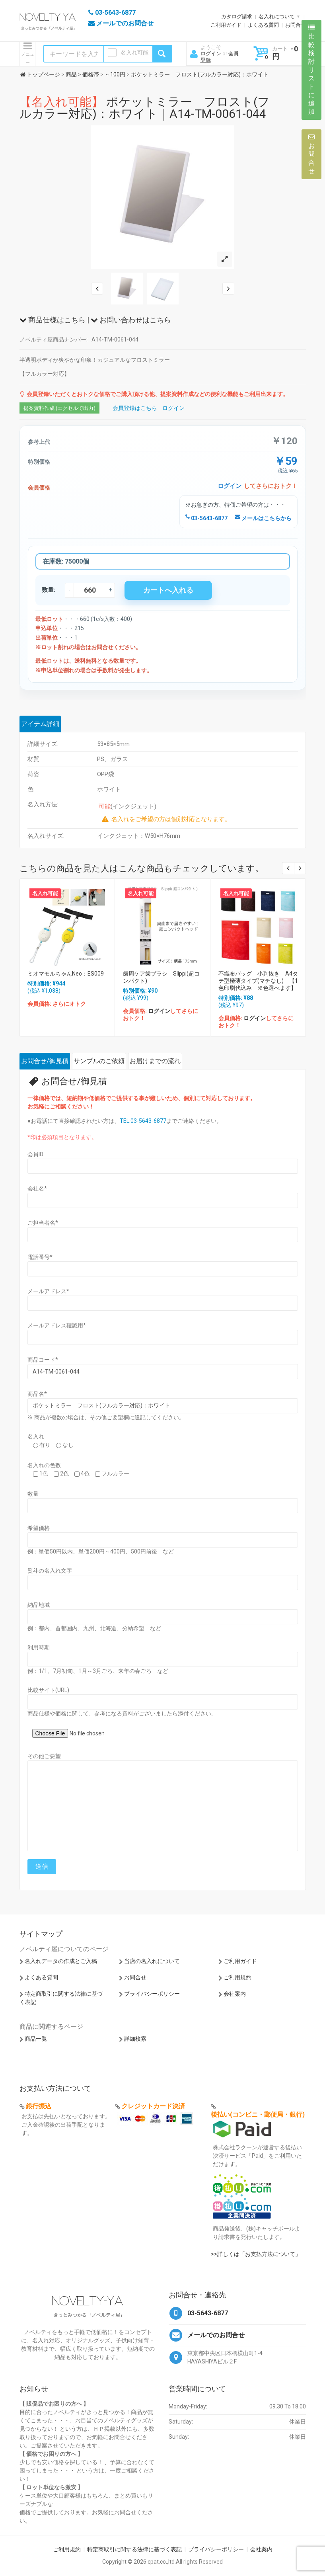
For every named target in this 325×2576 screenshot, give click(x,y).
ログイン (210, 54)
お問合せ (295, 25)
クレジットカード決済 (153, 2106)
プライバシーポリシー (152, 1994)
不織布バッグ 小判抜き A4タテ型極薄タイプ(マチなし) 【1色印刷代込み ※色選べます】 (258, 980)
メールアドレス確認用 (56, 1325)
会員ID (35, 1154)
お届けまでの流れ (155, 1061)
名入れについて (277, 17)
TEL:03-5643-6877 (143, 1121)
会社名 (37, 1188)
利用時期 (38, 1647)
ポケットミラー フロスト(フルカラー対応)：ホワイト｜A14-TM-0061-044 (144, 108)
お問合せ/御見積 (44, 1061)
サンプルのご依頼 (99, 1061)
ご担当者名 (42, 1223)
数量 (33, 1494)
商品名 (37, 1394)
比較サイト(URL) (48, 1690)
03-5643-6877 (206, 518)
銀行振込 (38, 2106)
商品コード (42, 1359)
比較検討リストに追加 (311, 69)
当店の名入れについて (152, 1961)
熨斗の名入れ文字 (49, 1570)
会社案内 (235, 1994)
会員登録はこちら (135, 408)
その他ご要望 (44, 1756)
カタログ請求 (236, 17)
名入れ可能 (134, 52)
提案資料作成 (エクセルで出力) (59, 408)
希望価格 (38, 1528)
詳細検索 (135, 2038)
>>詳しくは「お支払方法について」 (256, 2254)
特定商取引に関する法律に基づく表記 (134, 2549)
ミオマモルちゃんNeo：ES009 (65, 973)
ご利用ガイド (225, 25)
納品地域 (38, 1605)
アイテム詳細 (40, 724)
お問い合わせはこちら (131, 320)
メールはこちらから (263, 518)
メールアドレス (48, 1291)
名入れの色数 (44, 1465)
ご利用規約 (237, 1977)
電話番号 (40, 1257)
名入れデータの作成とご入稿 (61, 1961)
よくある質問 (263, 25)
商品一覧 (36, 2038)
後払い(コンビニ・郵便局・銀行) (258, 2114)
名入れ (35, 1436)
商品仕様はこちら (52, 320)
